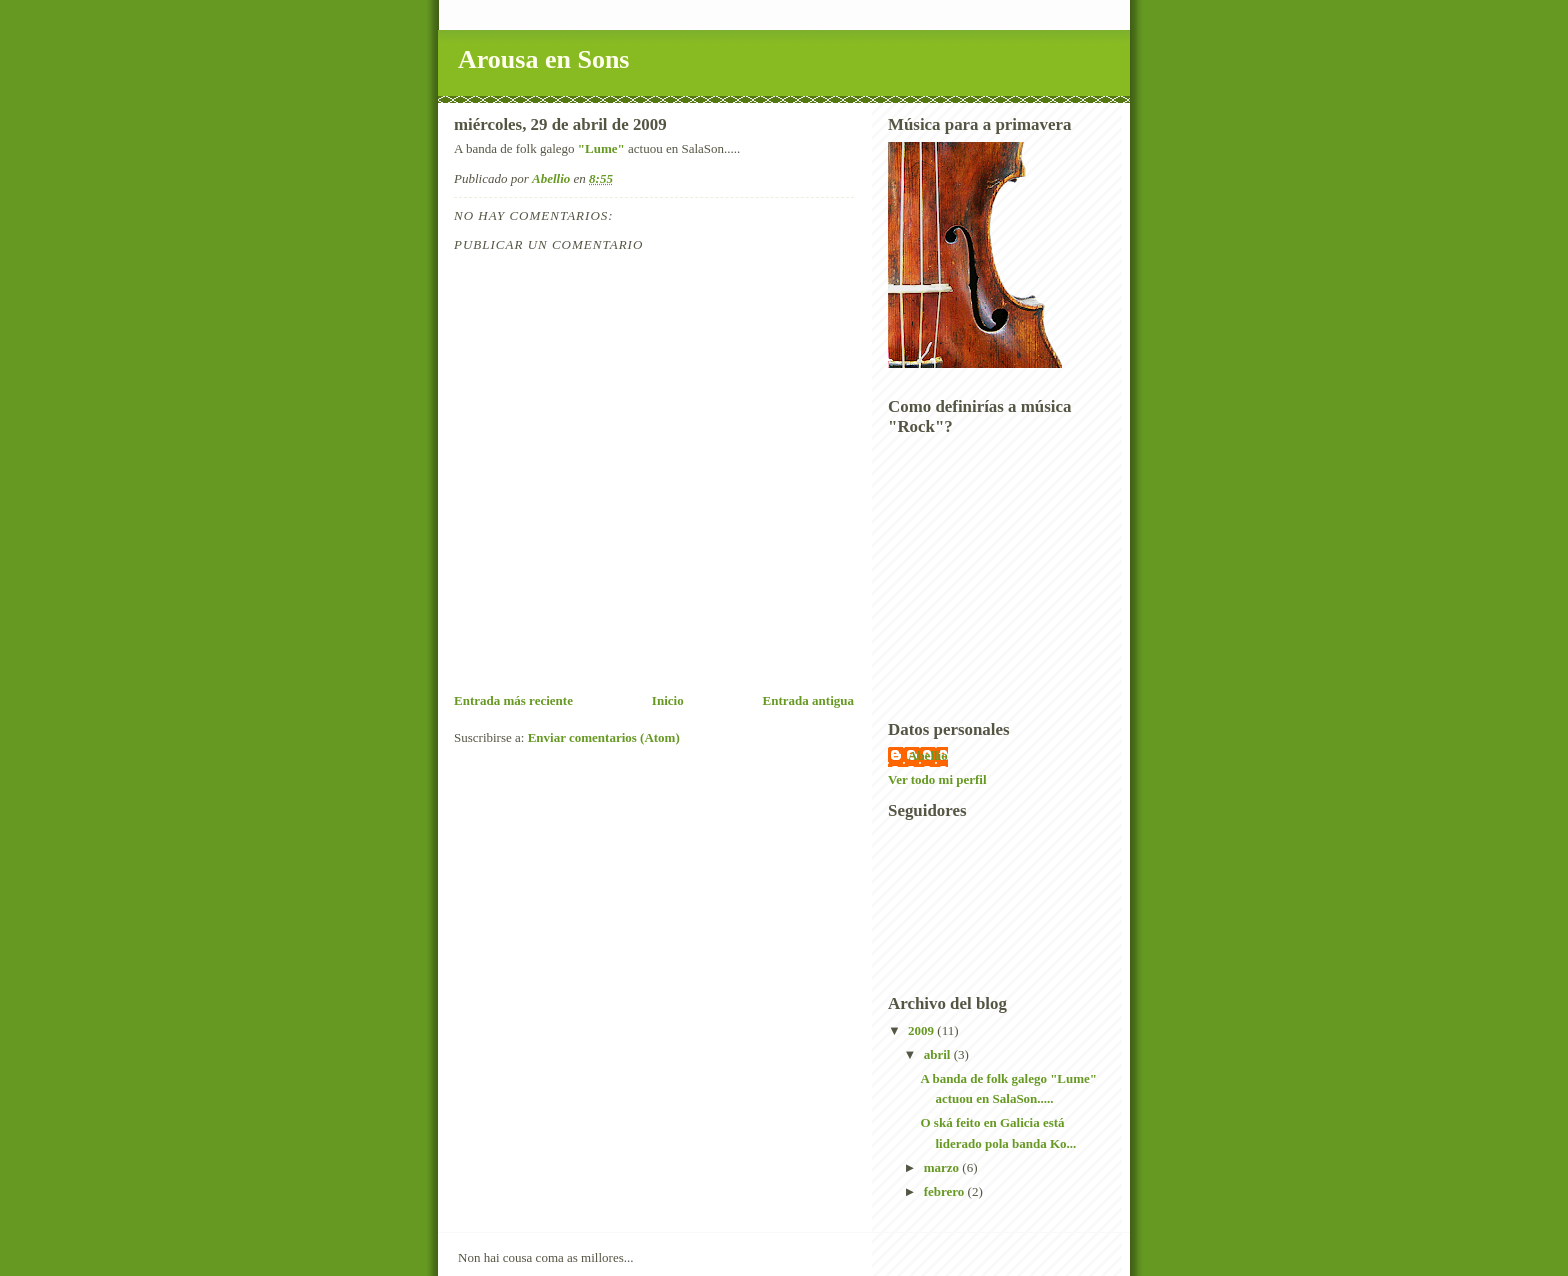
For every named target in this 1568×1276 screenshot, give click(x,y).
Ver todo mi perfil (937, 779)
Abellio (928, 755)
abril (939, 1054)
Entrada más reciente (513, 700)
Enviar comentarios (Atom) (604, 737)
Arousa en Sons (543, 59)
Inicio (668, 700)
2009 (922, 1030)
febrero (946, 1191)
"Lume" (601, 148)
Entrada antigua (808, 700)
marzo (943, 1167)
